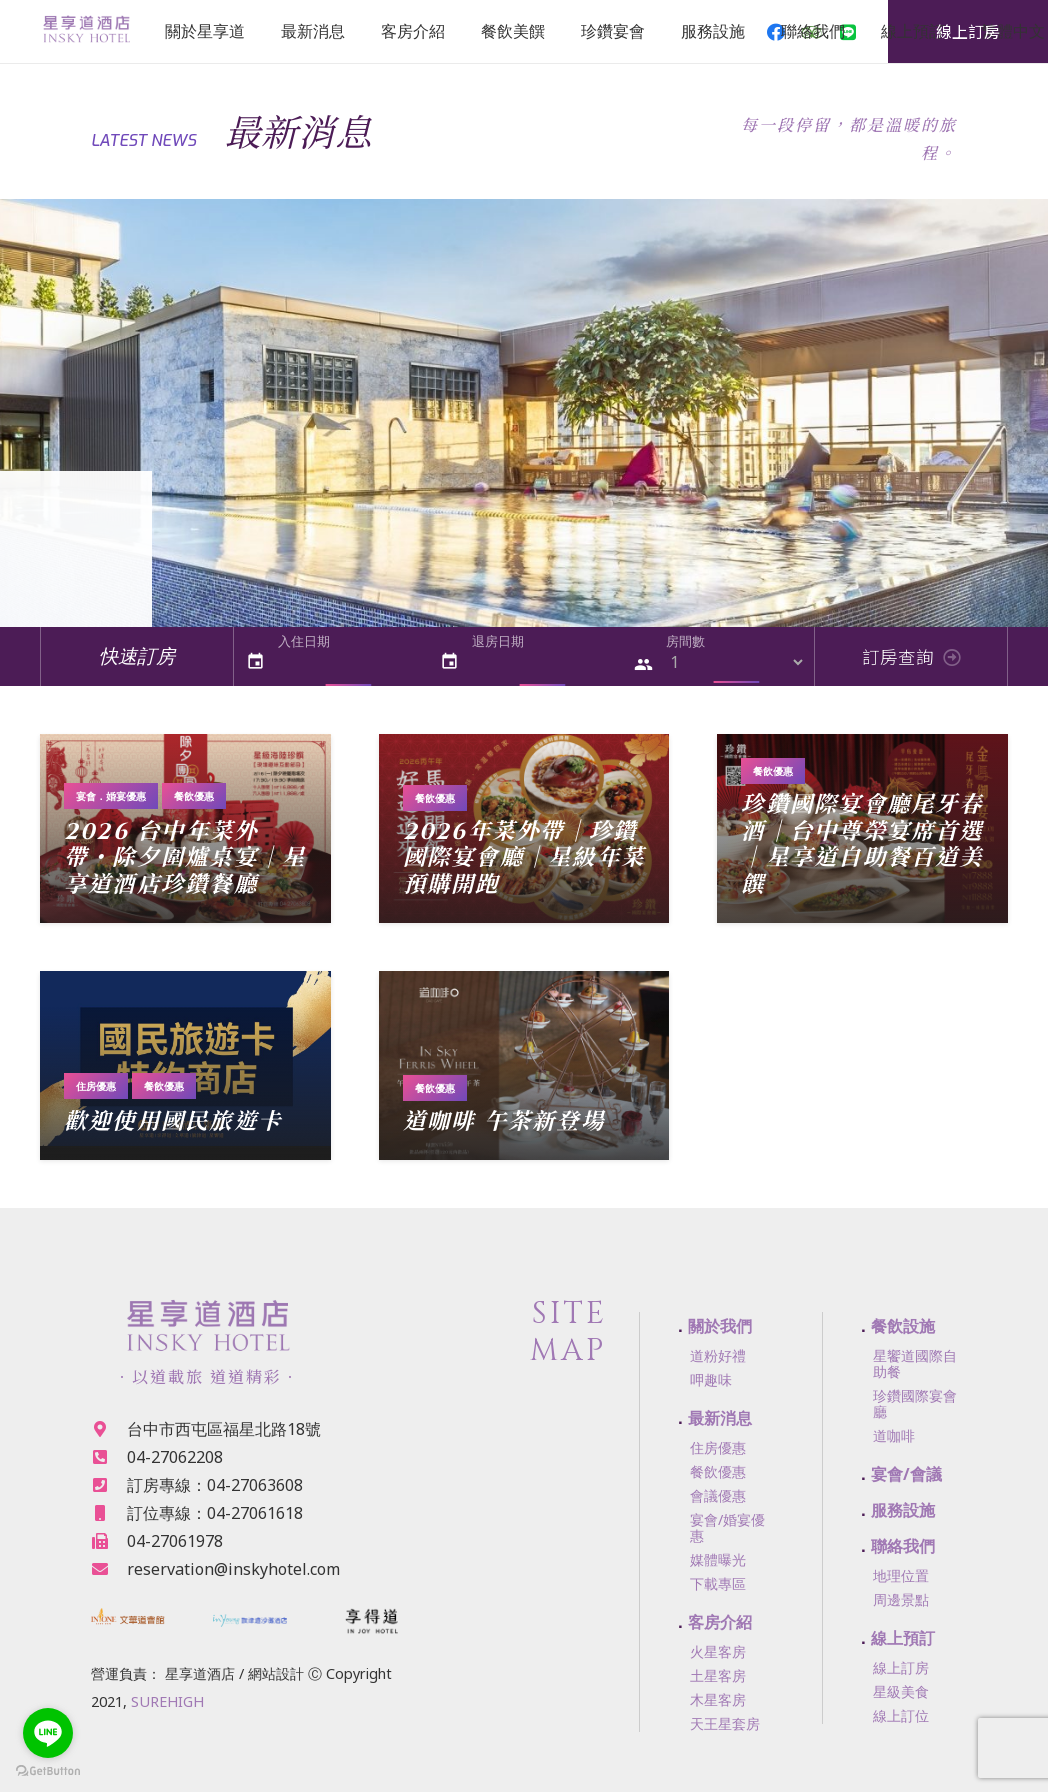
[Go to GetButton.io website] (48, 1771)
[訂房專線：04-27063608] (109, 1485)
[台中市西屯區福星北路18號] (109, 1429)
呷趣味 (711, 1379)
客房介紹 (720, 1622)
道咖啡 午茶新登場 (504, 1122)
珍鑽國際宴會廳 (915, 1403)
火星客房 (718, 1651)
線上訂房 (901, 1667)
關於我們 (720, 1326)
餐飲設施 (903, 1326)
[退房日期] (542, 662)
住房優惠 (96, 1086)
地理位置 (901, 1575)
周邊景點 (901, 1599)
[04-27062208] (109, 1457)
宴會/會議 (906, 1474)
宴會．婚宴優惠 (111, 796)
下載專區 (718, 1583)
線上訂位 (901, 1715)
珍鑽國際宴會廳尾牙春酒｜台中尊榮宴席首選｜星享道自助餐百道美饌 (862, 845)
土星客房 (718, 1675)
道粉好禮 (718, 1355)
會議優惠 (718, 1495)
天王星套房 (725, 1723)
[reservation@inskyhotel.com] (109, 1569)
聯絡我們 (903, 1546)
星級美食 (901, 1691)
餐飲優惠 (194, 796)
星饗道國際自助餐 (915, 1363)
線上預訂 (903, 1638)
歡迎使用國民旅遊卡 (173, 1122)
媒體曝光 (718, 1559)
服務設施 (903, 1510)
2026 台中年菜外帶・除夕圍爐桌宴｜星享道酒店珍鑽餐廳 (185, 859)
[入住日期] (348, 662)
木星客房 (718, 1699)
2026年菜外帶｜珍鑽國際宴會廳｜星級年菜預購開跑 (524, 859)
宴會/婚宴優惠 (727, 1527)
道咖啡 (894, 1435)
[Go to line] (48, 1733)
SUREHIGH (167, 1701)
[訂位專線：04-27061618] (109, 1513)
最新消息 (720, 1418)
